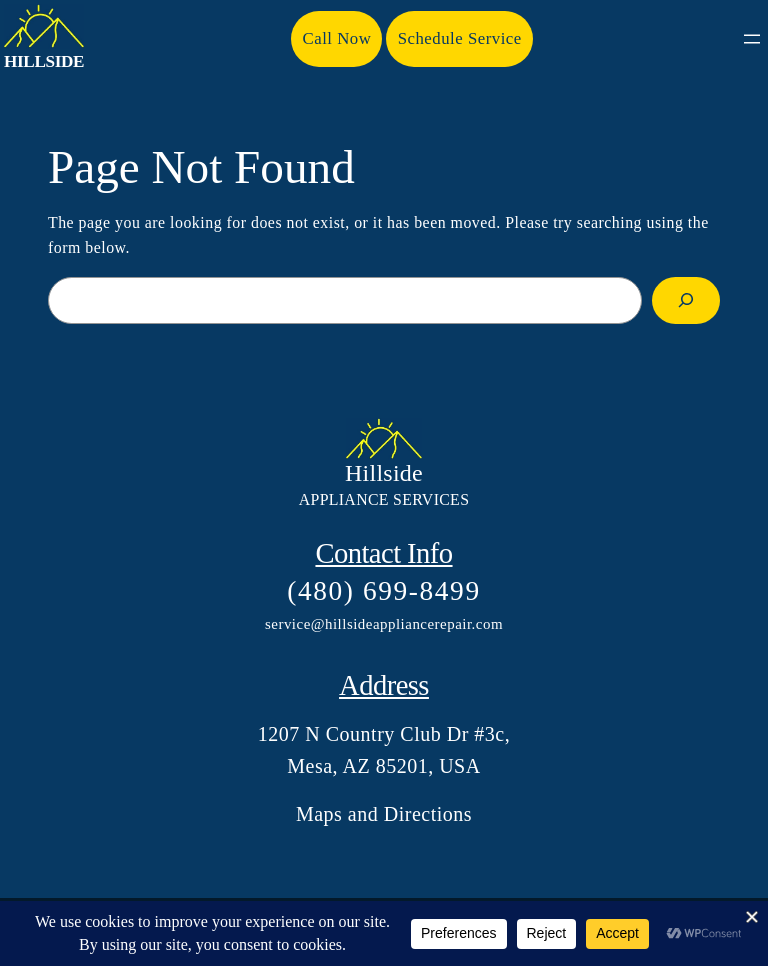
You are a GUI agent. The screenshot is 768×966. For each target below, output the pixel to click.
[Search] (686, 301)
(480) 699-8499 (383, 591)
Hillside (44, 61)
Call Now (337, 38)
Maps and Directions (384, 814)
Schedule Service (460, 38)
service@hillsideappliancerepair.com (384, 624)
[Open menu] (752, 39)
